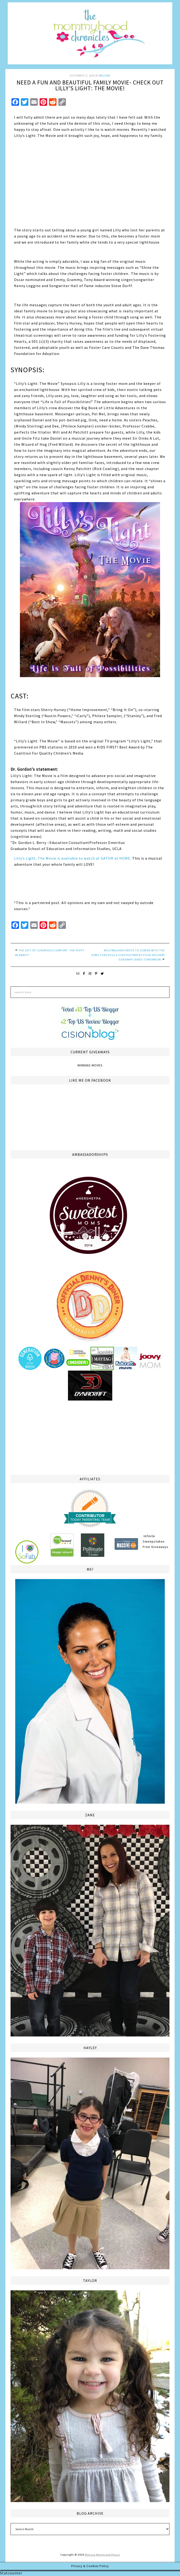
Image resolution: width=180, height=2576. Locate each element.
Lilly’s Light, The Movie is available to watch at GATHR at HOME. (73, 858)
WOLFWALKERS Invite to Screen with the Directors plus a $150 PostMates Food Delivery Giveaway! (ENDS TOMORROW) (128, 955)
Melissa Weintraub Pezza (102, 2554)
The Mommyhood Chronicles (90, 35)
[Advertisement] (90, 1437)
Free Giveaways (156, 1547)
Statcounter (11, 2573)
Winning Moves (90, 1065)
